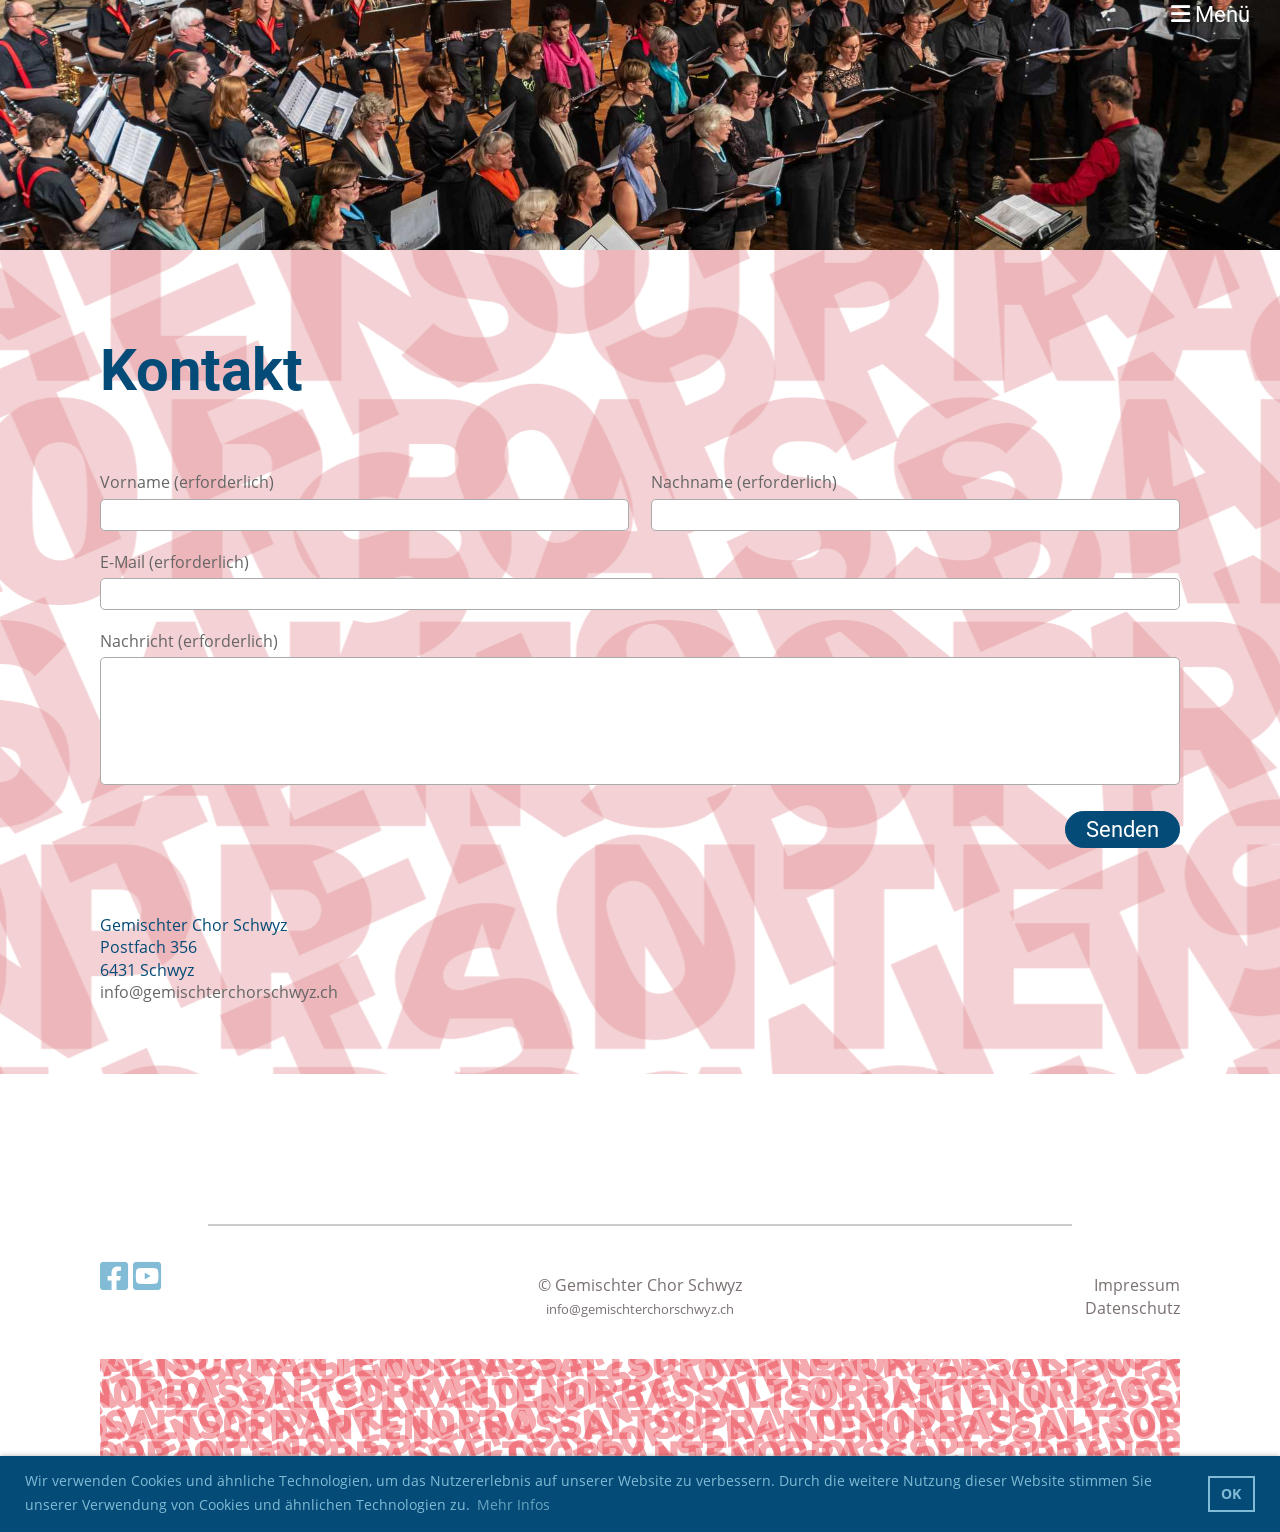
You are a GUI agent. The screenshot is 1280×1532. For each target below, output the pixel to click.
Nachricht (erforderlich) (189, 641)
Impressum (1137, 1285)
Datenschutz (1132, 1308)
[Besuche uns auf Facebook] (114, 1275)
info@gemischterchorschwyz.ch (219, 992)
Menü (1210, 14)
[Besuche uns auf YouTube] (147, 1275)
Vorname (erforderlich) (187, 482)
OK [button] (1231, 1493)
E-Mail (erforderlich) (174, 562)
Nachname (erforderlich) (744, 482)
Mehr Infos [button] (513, 1504)
